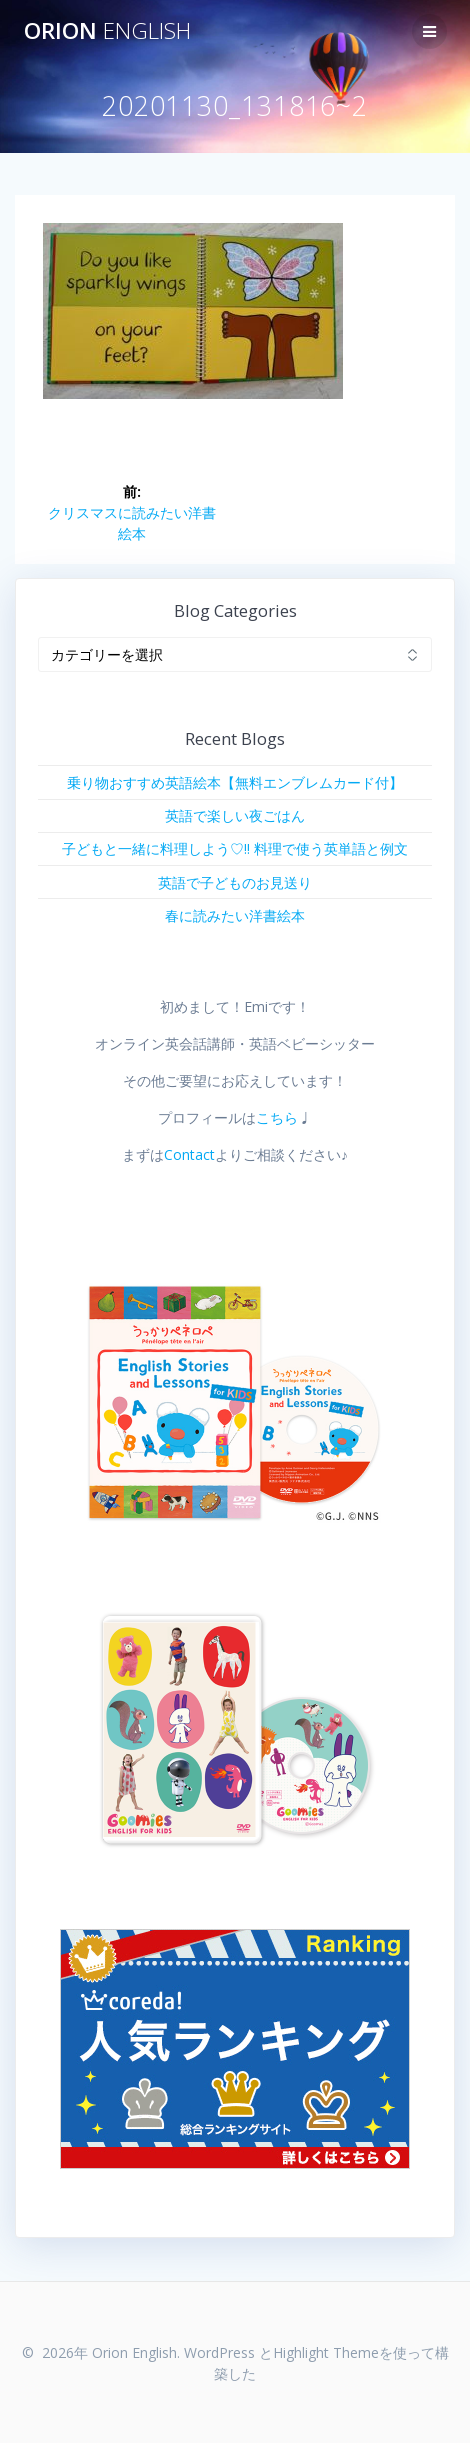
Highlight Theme (326, 2352)
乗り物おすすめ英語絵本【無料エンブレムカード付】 (235, 782)
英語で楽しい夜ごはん (235, 815)
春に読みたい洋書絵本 (235, 915)
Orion (107, 31)
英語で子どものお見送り (235, 882)
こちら (277, 1117)
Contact (189, 1154)
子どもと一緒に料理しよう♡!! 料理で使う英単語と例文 (235, 848)
